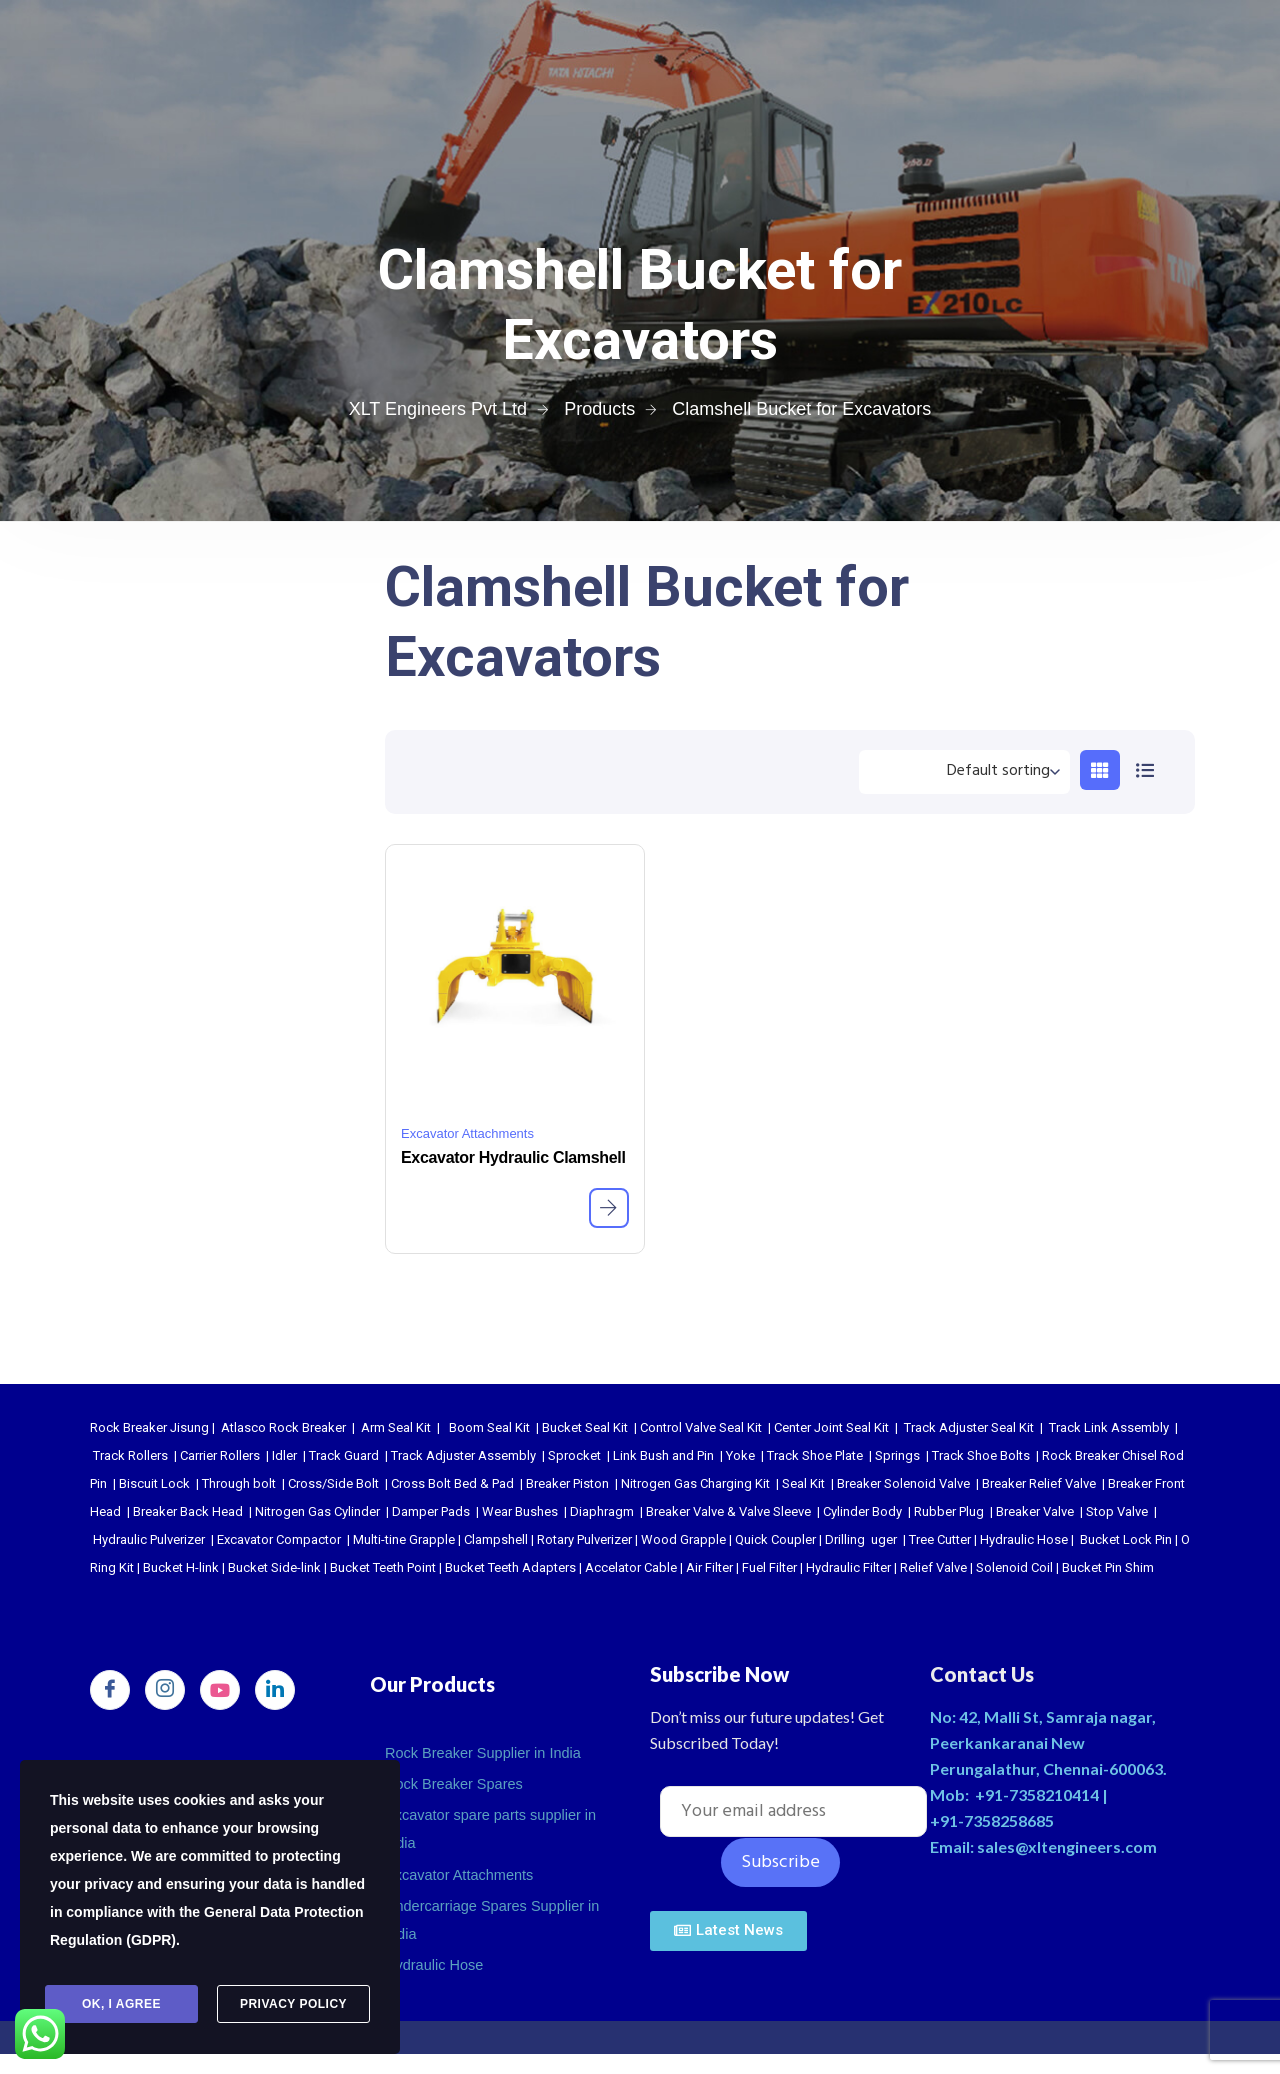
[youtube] (220, 1690)
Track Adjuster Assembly (463, 1455)
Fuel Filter (769, 1567)
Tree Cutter (940, 1539)
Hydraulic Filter (848, 1567)
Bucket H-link (181, 1567)
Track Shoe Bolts (981, 1455)
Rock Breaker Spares (456, 1779)
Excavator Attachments (467, 1133)
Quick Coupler (775, 1539)
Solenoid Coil (1014, 1567)
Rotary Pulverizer (584, 1539)
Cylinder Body (862, 1511)
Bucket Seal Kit (585, 1427)
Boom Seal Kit (489, 1427)
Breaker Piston (567, 1483)
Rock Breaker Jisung (149, 1427)
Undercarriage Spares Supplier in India (496, 1905)
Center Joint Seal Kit (831, 1427)
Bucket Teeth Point (383, 1567)
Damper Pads (431, 1511)
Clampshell (496, 1539)
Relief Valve (933, 1567)
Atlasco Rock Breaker (283, 1427)
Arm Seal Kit (396, 1427)
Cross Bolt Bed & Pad (452, 1483)
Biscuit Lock (154, 1483)
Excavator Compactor (279, 1539)
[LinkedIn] (275, 1690)
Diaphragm (602, 1511)
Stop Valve (1117, 1511)
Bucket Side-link (274, 1567)
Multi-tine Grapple (404, 1539)
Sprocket (574, 1455)
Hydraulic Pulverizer (149, 1539)
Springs (897, 1455)
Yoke (740, 1455)
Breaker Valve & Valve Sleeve (728, 1511)
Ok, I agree (121, 2005)
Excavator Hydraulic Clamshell (513, 1157)
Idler (284, 1455)
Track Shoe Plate (815, 1455)
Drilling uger (861, 1539)
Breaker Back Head (188, 1511)
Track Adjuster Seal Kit (969, 1427)
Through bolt (239, 1483)
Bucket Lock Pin (1126, 1539)
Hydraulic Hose (1024, 1539)
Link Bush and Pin (663, 1455)
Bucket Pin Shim (1108, 1567)
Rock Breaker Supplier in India (486, 1751)
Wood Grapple (683, 1539)
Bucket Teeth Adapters (510, 1567)
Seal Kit (803, 1483)
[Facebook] (110, 1690)
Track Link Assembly (1109, 1427)
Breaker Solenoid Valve (903, 1483)
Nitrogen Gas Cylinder (317, 1511)
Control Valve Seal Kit (701, 1427)
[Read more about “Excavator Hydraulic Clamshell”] (609, 1208)
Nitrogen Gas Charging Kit (695, 1483)
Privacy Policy (293, 2005)
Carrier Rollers (220, 1455)
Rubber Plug (949, 1511)
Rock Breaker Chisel (1099, 1455)
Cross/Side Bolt (333, 1483)
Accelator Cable (631, 1567)
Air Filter (709, 1567)
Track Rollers (130, 1455)
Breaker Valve (1035, 1511)
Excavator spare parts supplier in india (494, 1821)
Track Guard (344, 1455)
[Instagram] (165, 1690)
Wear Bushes (520, 1511)
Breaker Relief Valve (1039, 1483)
